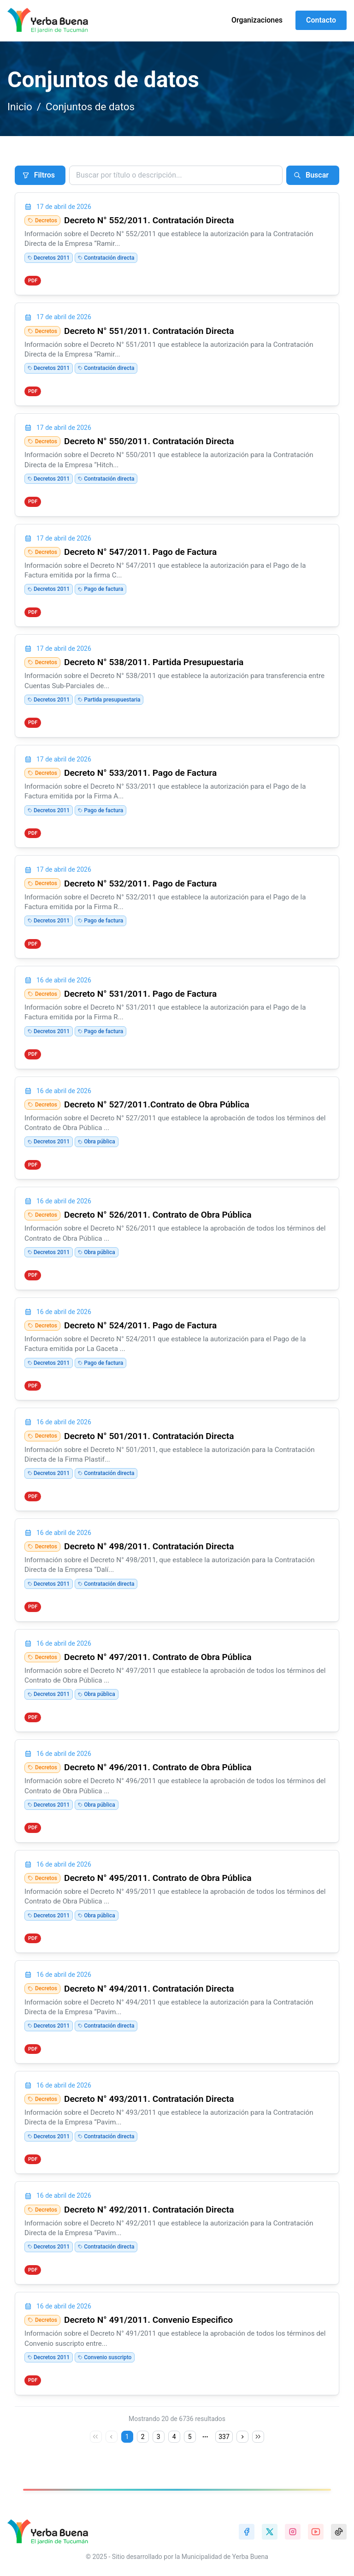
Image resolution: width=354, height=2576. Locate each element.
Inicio (19, 106)
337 (224, 2436)
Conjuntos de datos (90, 106)
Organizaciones (257, 20)
